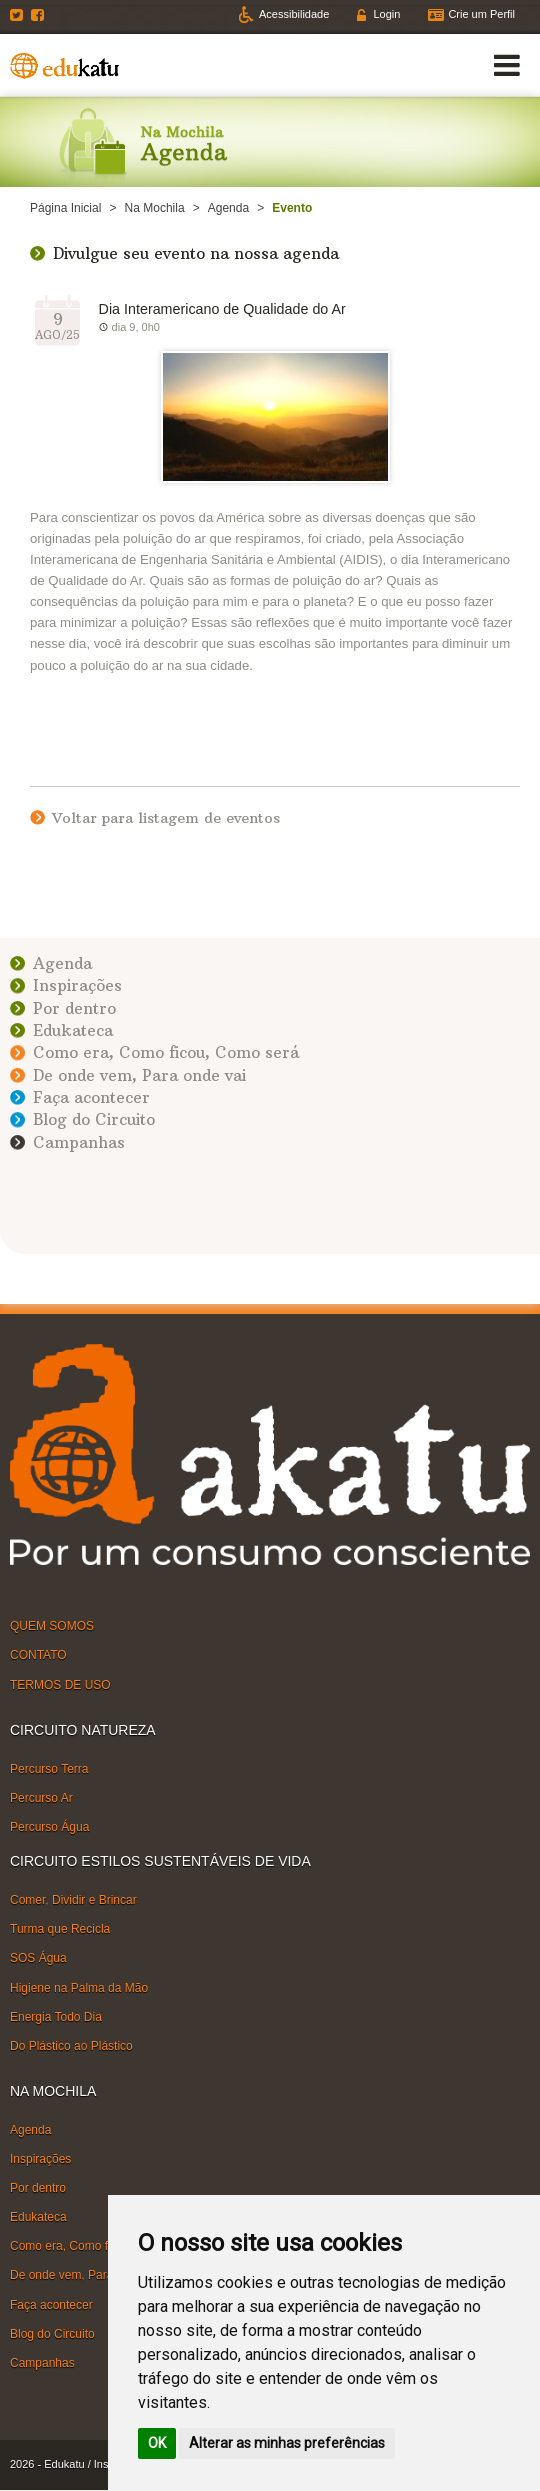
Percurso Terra (49, 1769)
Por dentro (74, 1008)
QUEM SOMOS (52, 1626)
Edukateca (73, 1030)
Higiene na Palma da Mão (79, 1987)
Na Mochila (155, 208)
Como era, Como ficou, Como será (166, 1052)
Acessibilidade (294, 14)
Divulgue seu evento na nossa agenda (196, 253)
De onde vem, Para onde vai (139, 1075)
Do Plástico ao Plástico (71, 2046)
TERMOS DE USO (60, 1684)
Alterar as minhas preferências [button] (287, 2443)
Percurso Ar (41, 1798)
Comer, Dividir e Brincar (73, 1900)
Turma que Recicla (60, 1929)
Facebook (40, 15)
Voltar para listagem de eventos (166, 818)
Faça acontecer (91, 1097)
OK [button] (157, 2443)
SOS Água (38, 1958)
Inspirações (77, 985)
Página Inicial (65, 208)
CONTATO (38, 1655)
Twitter (19, 15)
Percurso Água (49, 1827)
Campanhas (79, 1142)
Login (386, 14)
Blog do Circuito (94, 1119)
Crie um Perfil (481, 14)
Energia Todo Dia (56, 2017)
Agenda (228, 208)
